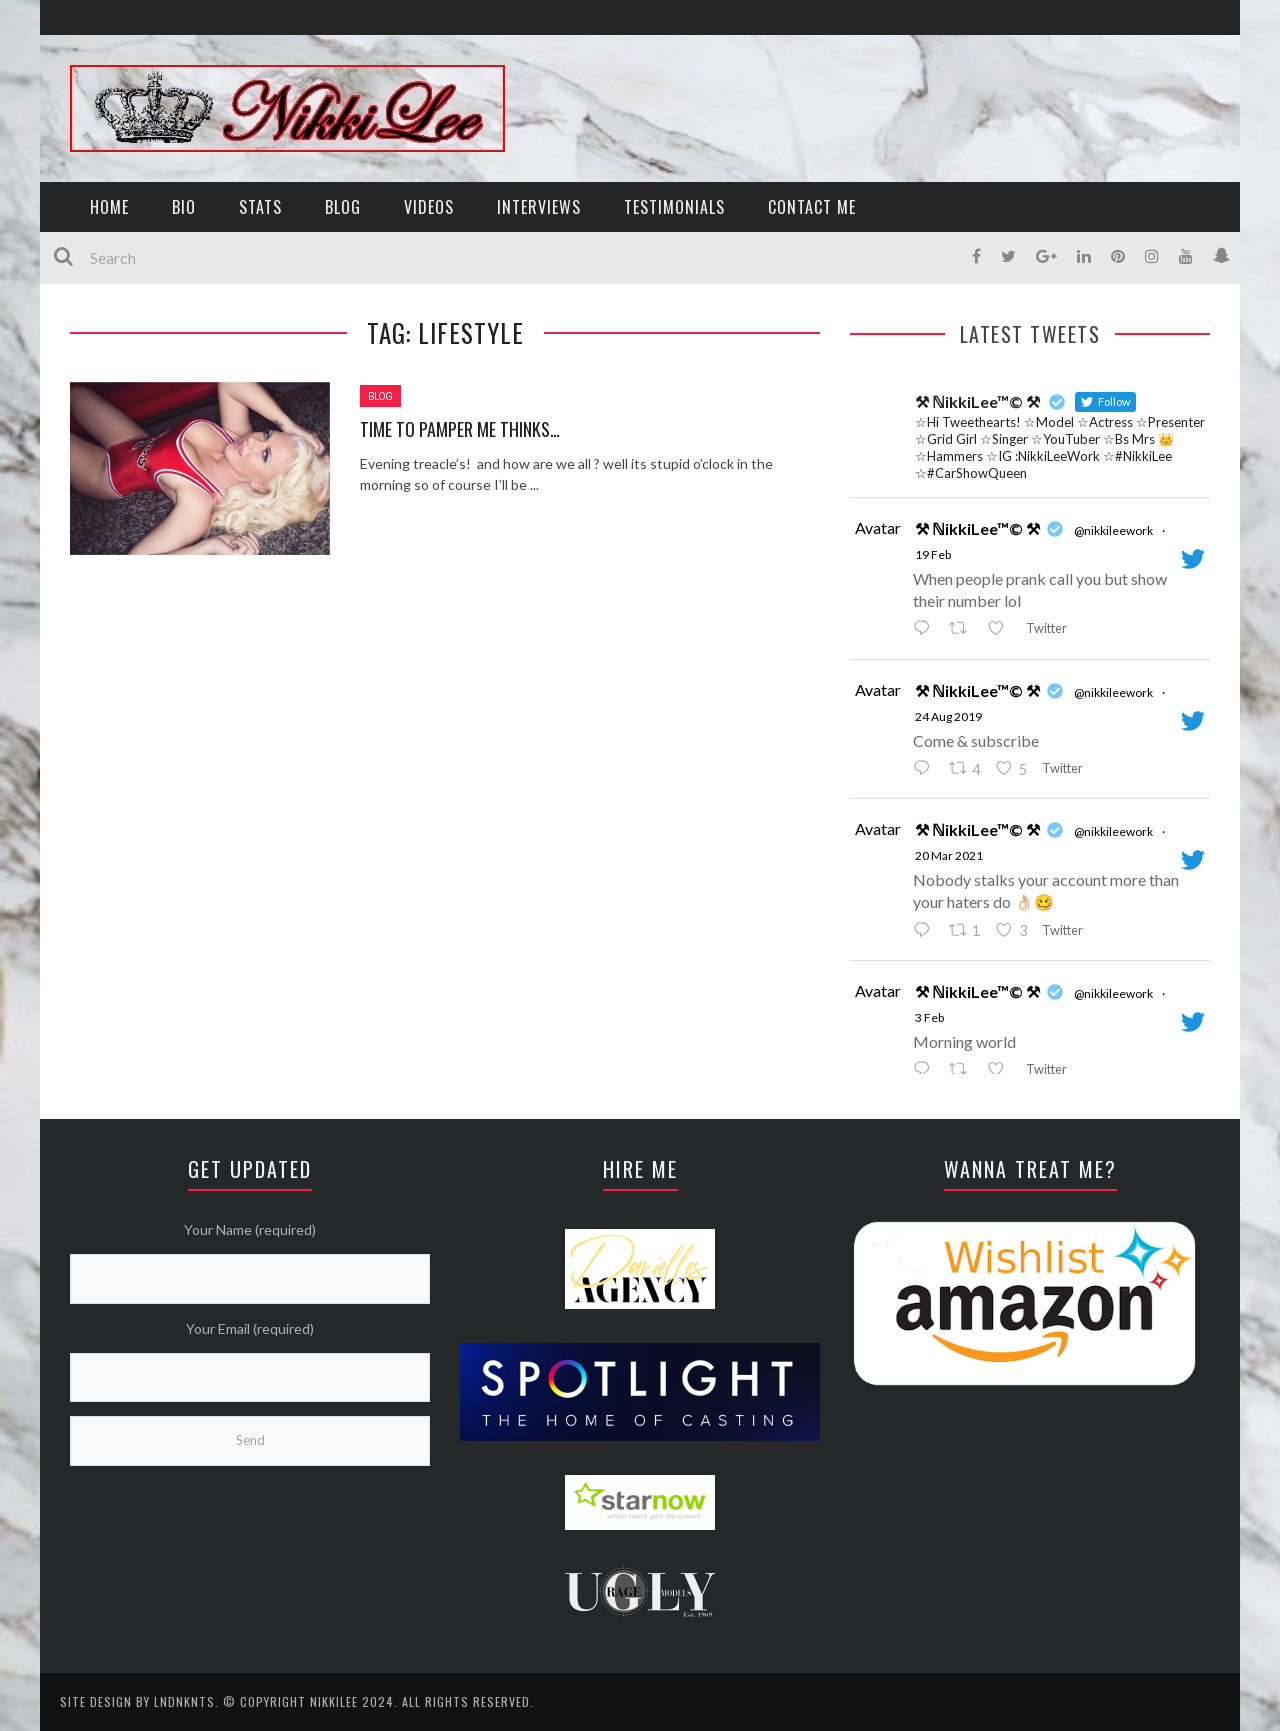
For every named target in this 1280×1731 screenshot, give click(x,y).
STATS (260, 207)
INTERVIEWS (539, 207)
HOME (109, 207)
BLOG (343, 207)
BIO (184, 207)
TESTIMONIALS (674, 207)
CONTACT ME (812, 207)
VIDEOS (429, 207)
